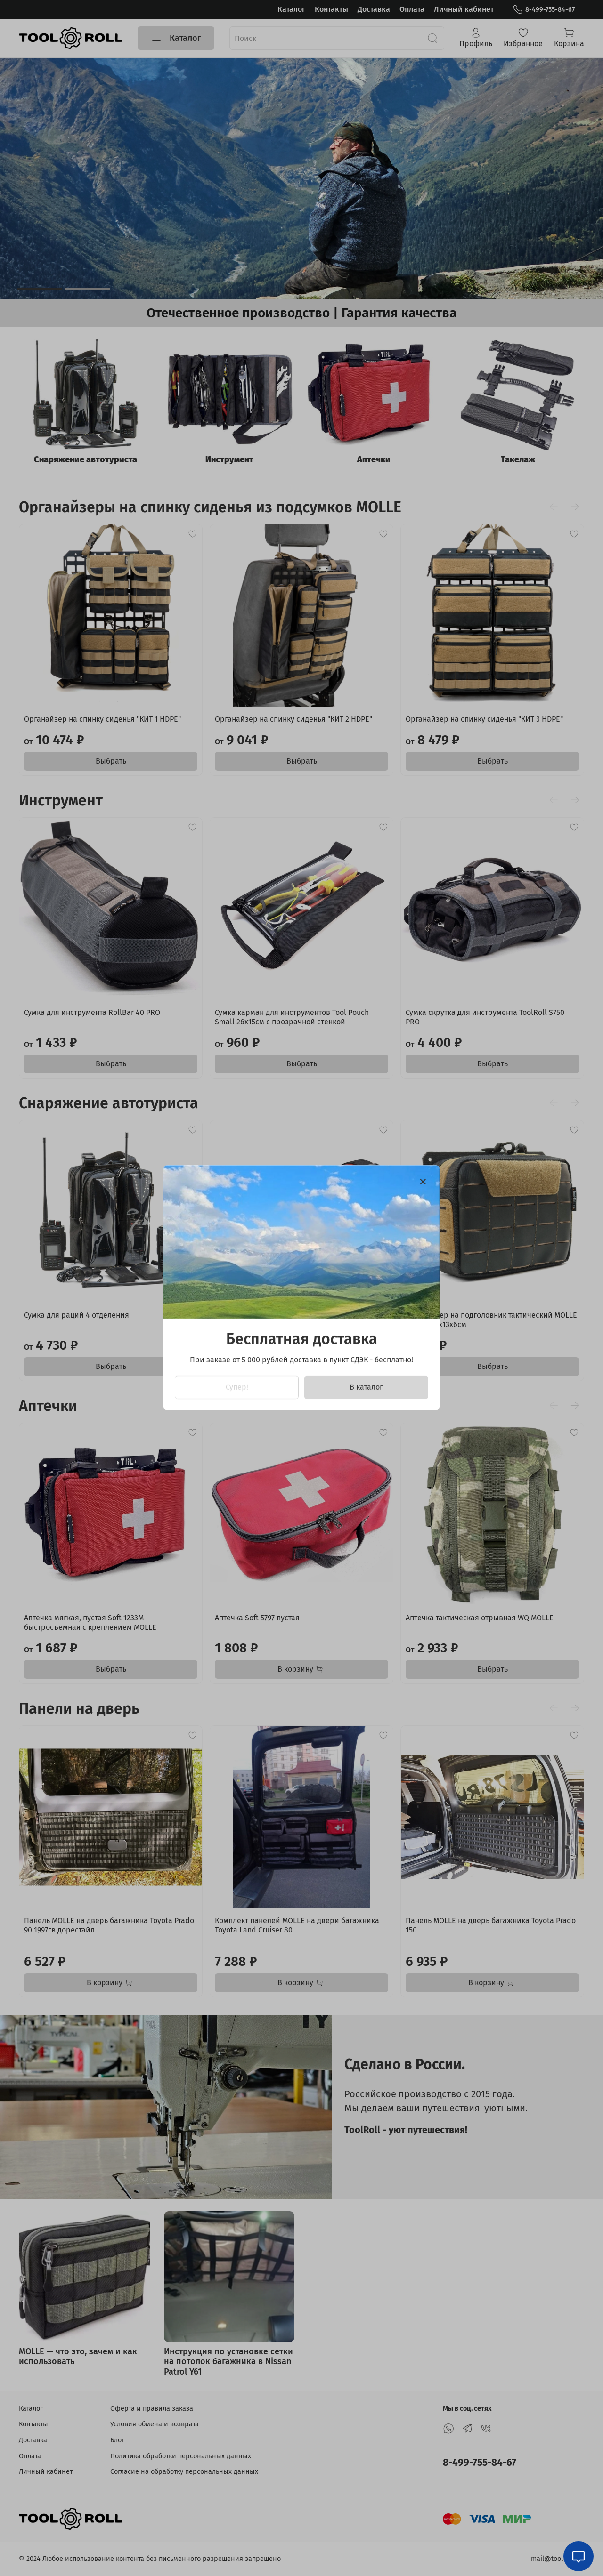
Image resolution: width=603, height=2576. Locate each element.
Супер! (237, 1387)
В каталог (366, 1387)
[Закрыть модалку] (423, 1182)
